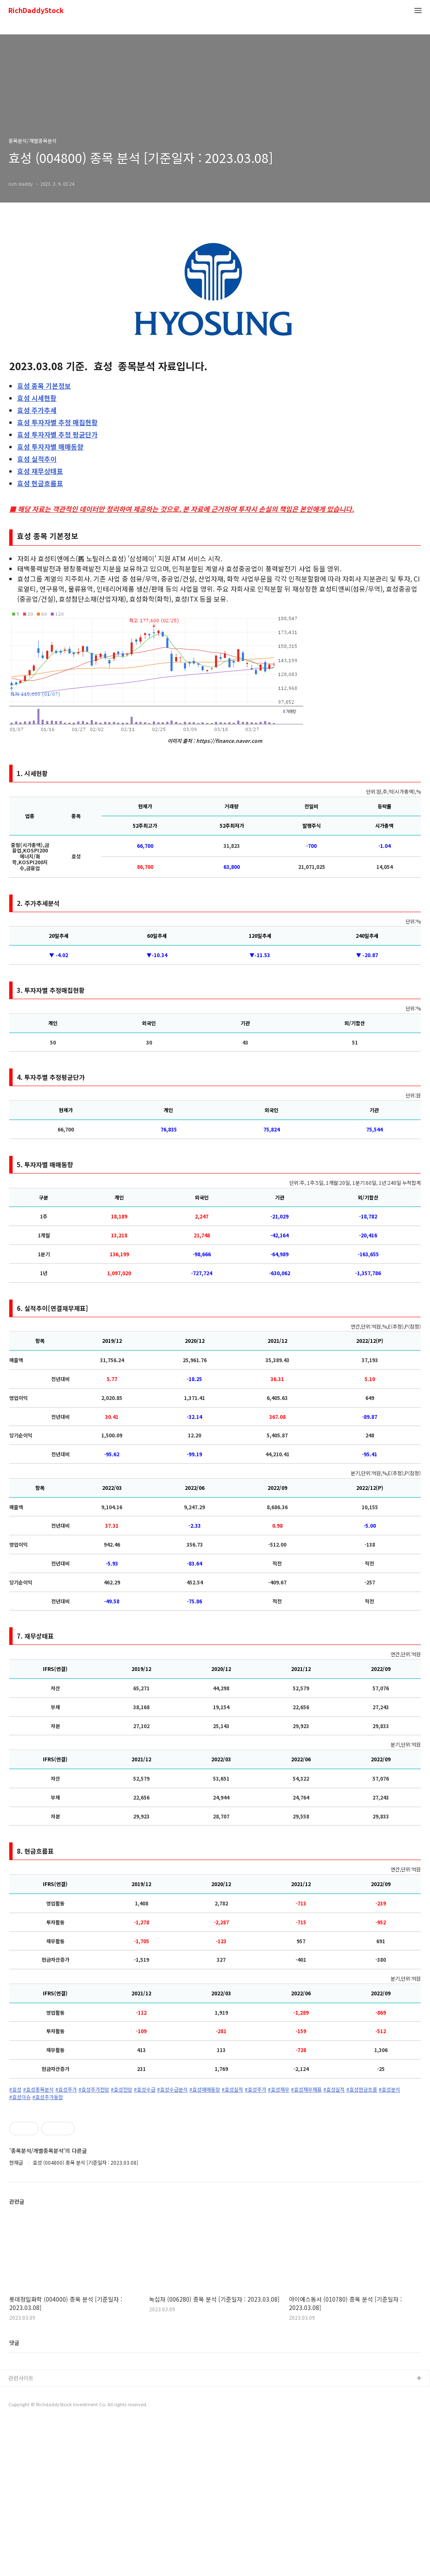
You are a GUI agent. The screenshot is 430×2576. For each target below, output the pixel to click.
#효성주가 (66, 2089)
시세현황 (37, 398)
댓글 (14, 2496)
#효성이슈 (20, 2097)
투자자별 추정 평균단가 (57, 434)
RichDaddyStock (36, 10)
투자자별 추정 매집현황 (57, 422)
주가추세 (37, 410)
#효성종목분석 (38, 2089)
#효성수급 (144, 2089)
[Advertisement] (215, 2180)
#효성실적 (232, 2089)
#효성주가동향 (47, 2097)
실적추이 (37, 459)
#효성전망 (121, 2089)
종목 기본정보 (44, 386)
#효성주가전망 (94, 2089)
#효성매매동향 (204, 2089)
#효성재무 (278, 2089)
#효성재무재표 (306, 2089)
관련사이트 (21, 2531)
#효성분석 (389, 2089)
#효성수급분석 (172, 2089)
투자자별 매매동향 (50, 447)
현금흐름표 (40, 483)
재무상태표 (40, 471)
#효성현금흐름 (361, 2089)
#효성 (15, 2089)
